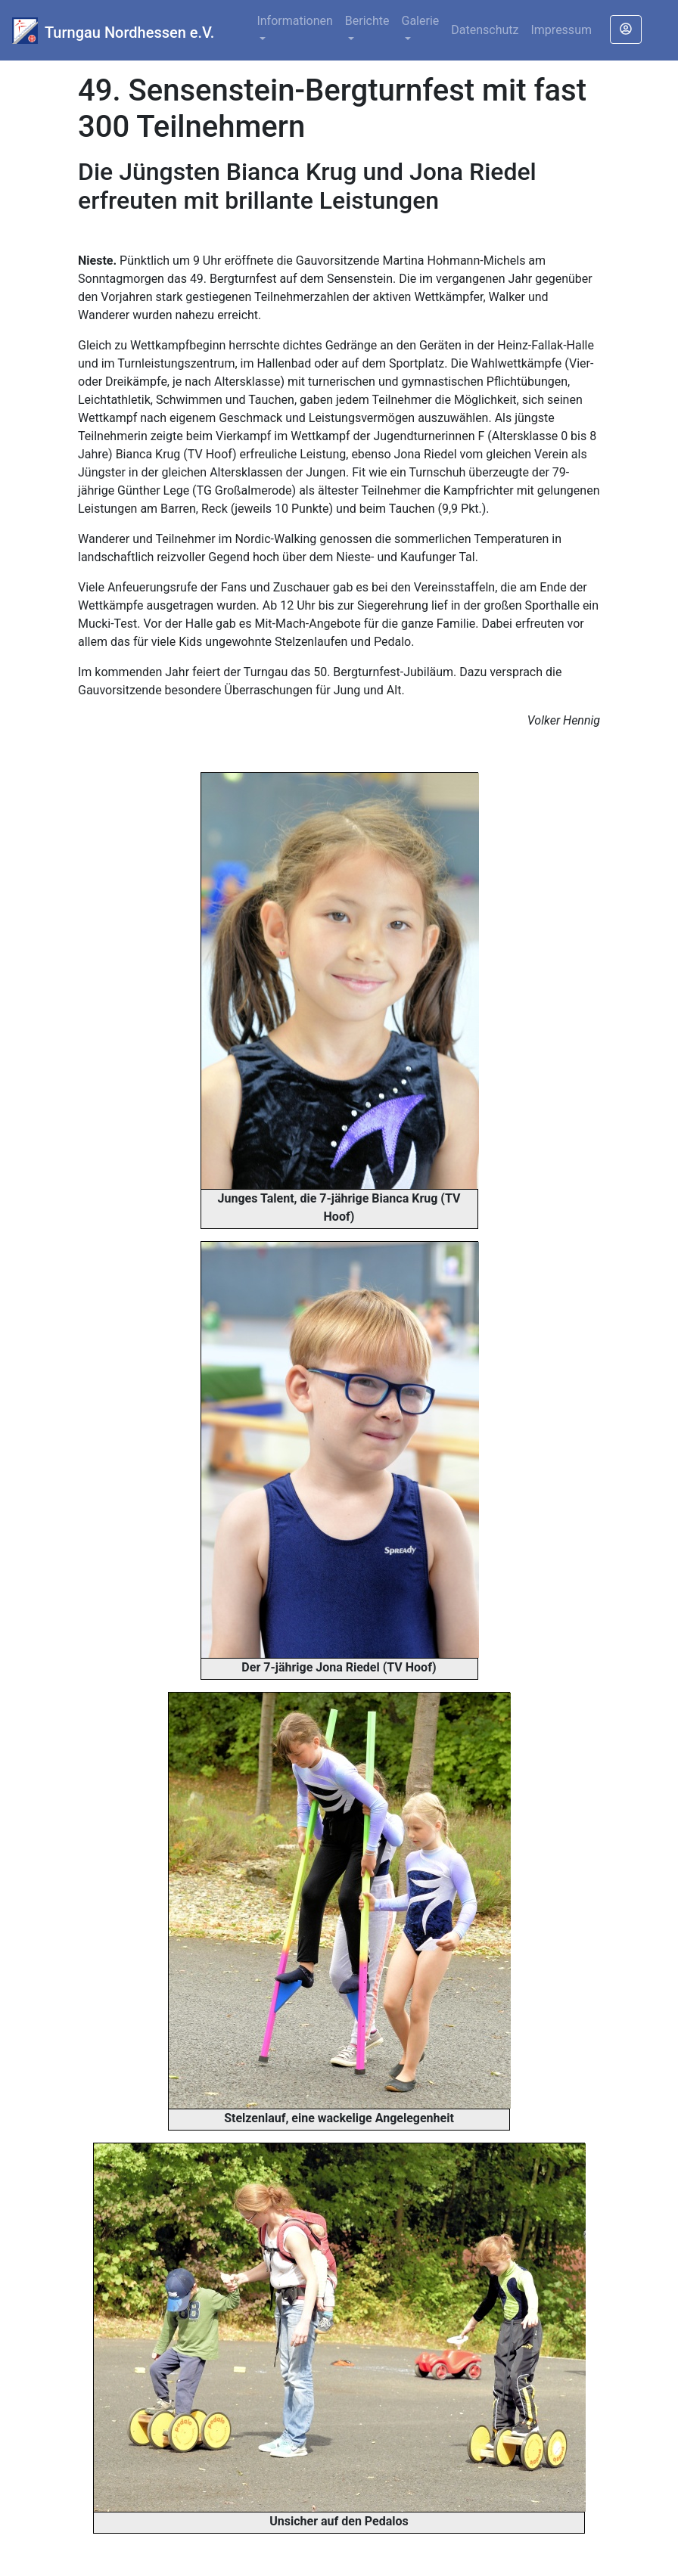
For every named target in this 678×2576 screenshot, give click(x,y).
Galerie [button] (421, 21)
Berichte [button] (367, 21)
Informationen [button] (294, 21)
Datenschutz (484, 30)
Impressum (561, 30)
